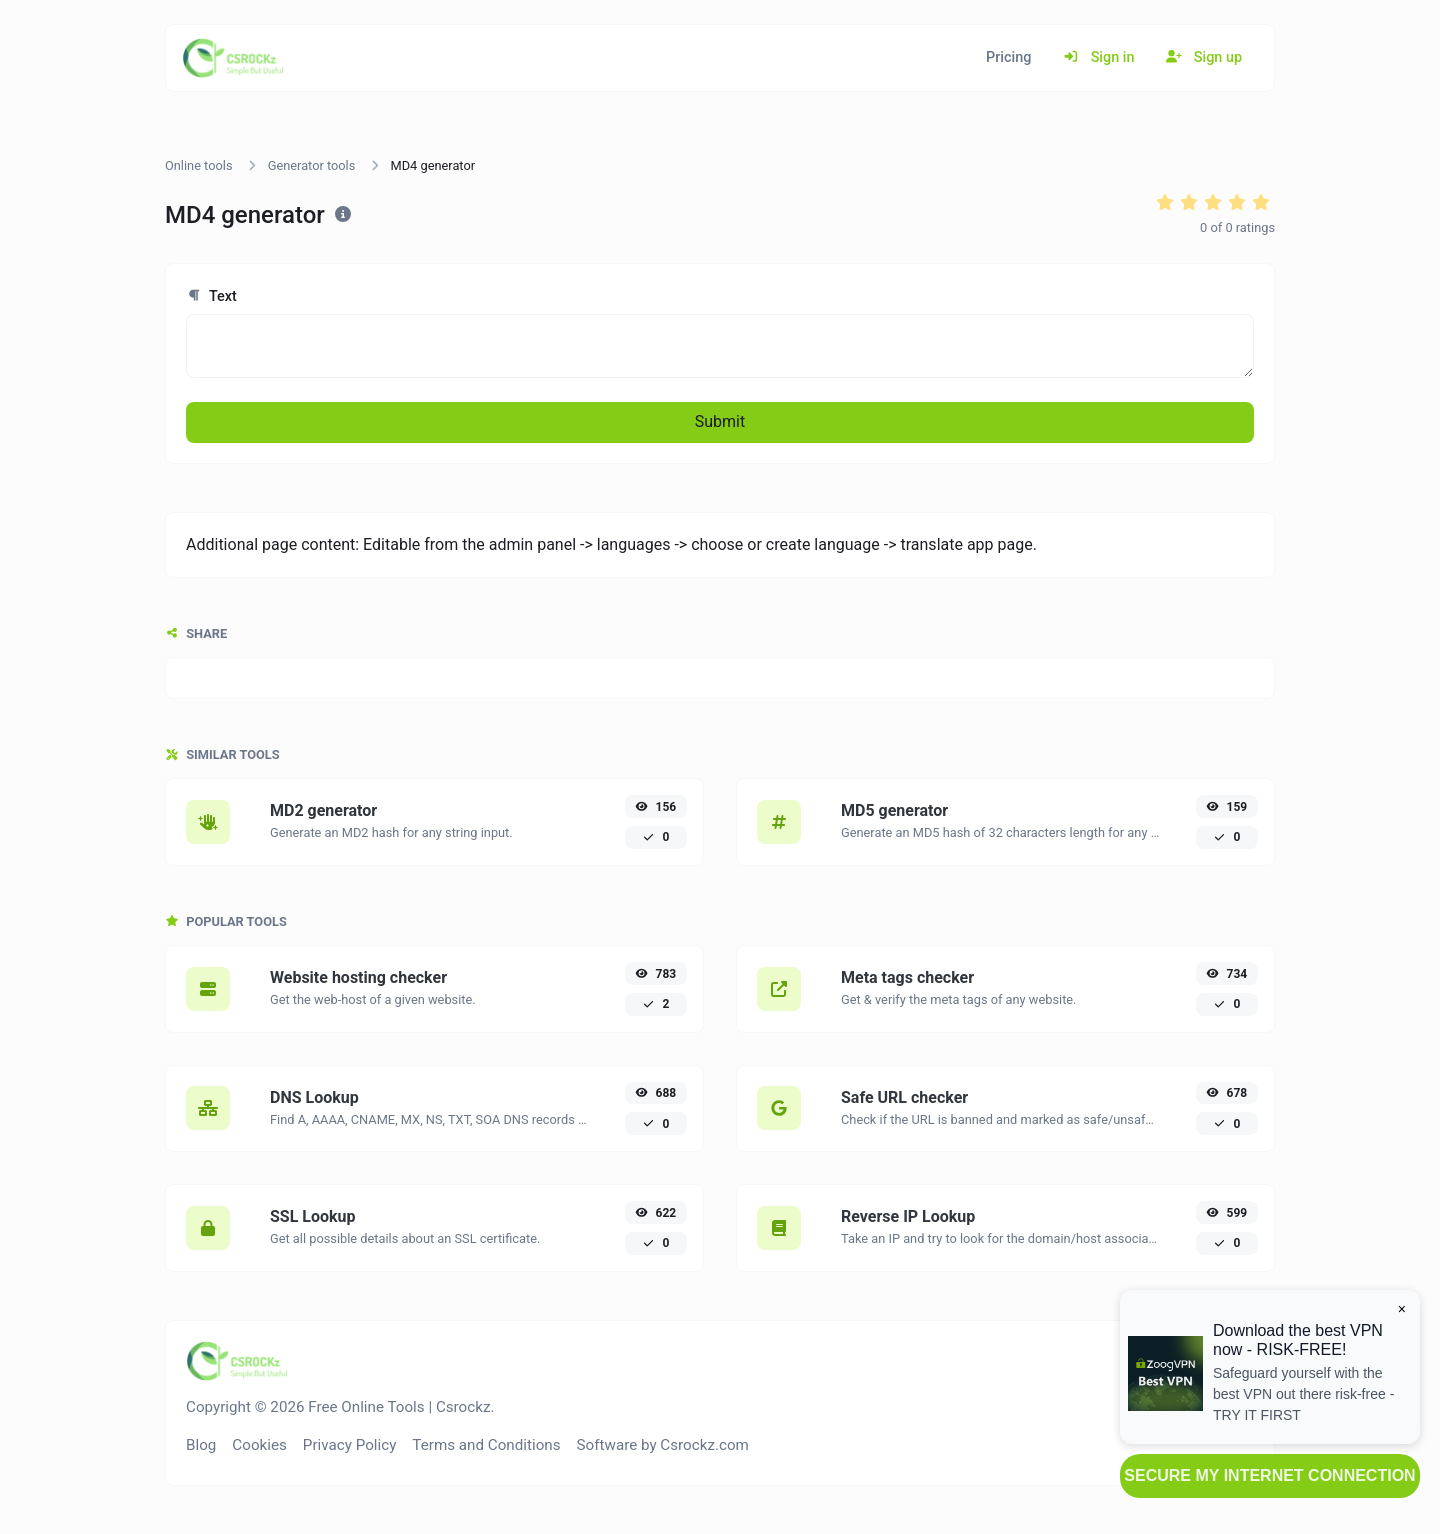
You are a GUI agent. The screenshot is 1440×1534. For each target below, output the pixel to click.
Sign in (1098, 57)
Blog (201, 1445)
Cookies (259, 1445)
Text (211, 296)
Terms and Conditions (486, 1445)
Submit (720, 421)
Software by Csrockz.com (663, 1445)
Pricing (1008, 57)
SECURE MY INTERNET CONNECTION (1269, 1475)
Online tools (199, 165)
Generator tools (312, 165)
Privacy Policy (350, 1445)
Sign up (1204, 57)
